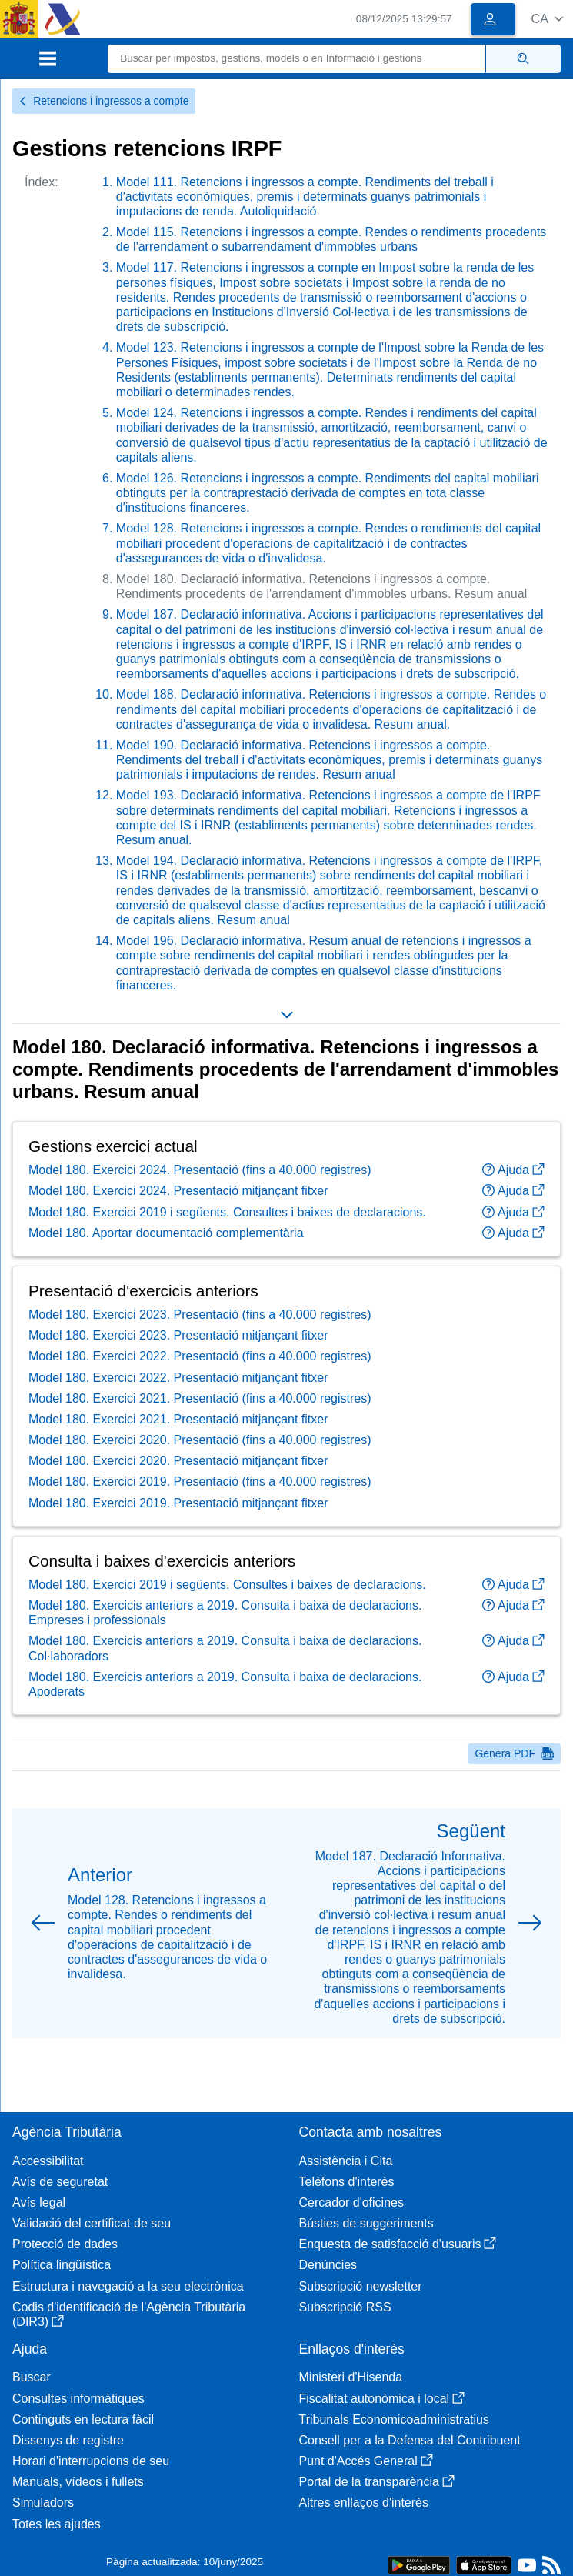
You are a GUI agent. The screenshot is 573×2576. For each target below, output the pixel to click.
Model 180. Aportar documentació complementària (166, 1233)
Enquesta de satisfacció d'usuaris (398, 2244)
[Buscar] (297, 59)
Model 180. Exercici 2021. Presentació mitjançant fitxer (178, 1419)
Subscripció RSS (345, 2307)
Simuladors (43, 2502)
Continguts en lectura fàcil (83, 2419)
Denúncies (328, 2264)
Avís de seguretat (60, 2181)
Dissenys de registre (68, 2440)
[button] (547, 19)
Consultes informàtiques (78, 2398)
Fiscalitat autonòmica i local (382, 2398)
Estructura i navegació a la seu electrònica (128, 2286)
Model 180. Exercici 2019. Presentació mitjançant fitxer (178, 1503)
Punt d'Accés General (366, 2461)
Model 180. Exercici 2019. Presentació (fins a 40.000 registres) (199, 1481)
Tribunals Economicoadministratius (394, 2419)
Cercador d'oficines (351, 2202)
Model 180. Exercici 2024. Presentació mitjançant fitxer (178, 1190)
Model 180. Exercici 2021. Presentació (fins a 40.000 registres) (199, 1398)
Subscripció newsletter (360, 2286)
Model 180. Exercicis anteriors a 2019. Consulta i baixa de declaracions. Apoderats (224, 1684)
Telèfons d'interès (347, 2181)
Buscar (31, 2377)
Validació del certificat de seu (91, 2223)
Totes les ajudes (56, 2524)
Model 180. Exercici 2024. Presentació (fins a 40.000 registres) (199, 1169)
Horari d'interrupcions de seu (90, 2461)
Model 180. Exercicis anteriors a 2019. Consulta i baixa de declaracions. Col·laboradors (224, 1648)
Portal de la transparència (377, 2481)
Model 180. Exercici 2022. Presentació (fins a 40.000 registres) (199, 1356)
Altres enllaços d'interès (363, 2502)
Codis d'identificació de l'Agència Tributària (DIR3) (128, 2314)
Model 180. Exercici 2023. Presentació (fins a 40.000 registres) (199, 1314)
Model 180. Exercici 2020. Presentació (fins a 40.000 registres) (199, 1439)
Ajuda (513, 1169)
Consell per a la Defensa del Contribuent (410, 2440)
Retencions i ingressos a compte (103, 101)
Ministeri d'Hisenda (351, 2377)
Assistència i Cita (346, 2160)
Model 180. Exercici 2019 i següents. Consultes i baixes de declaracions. (227, 1212)
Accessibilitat (47, 2160)
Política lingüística (61, 2264)
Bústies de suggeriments (366, 2223)
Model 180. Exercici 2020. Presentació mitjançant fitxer (178, 1460)
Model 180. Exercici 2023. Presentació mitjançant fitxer (178, 1335)
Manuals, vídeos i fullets (78, 2481)
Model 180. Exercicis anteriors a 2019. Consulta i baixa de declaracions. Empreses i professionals (224, 1613)
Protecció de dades (65, 2244)
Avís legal (38, 2202)
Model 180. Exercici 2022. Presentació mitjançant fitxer (178, 1377)
